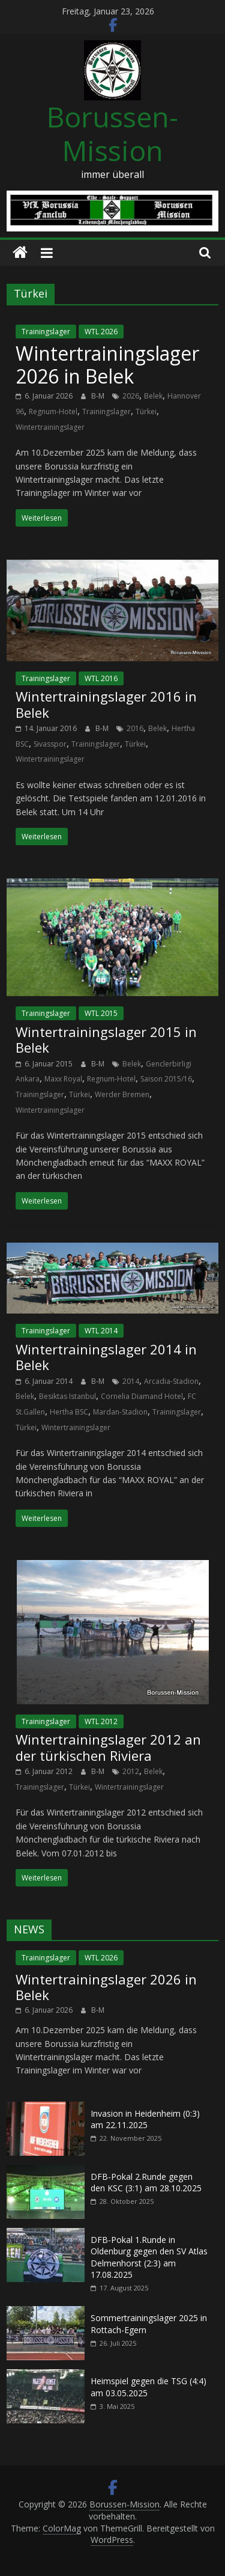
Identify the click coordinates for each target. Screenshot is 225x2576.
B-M (98, 396)
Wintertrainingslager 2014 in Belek (106, 1357)
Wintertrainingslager (50, 427)
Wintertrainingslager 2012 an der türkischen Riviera (108, 1747)
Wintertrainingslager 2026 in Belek (107, 364)
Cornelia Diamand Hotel (142, 1396)
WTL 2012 (101, 1721)
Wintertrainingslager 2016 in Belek (106, 704)
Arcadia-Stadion (171, 1381)
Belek (153, 396)
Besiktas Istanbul (67, 1396)
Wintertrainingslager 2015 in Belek (106, 1039)
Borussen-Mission (112, 133)
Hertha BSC (69, 1412)
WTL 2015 (101, 1013)
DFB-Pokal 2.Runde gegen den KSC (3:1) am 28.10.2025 (146, 2182)
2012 (130, 1771)
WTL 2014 (101, 1331)
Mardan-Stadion (120, 1412)
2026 (130, 396)
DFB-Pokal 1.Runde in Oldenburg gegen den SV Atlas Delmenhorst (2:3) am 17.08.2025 (149, 2257)
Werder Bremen (122, 1094)
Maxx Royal (63, 1079)
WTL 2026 (101, 331)
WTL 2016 (101, 678)
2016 (135, 728)
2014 (130, 1381)
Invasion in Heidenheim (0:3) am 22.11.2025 (145, 2119)
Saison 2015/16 (166, 1079)
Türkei (146, 411)
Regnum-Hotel (53, 411)
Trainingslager (46, 331)
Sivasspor (50, 744)
